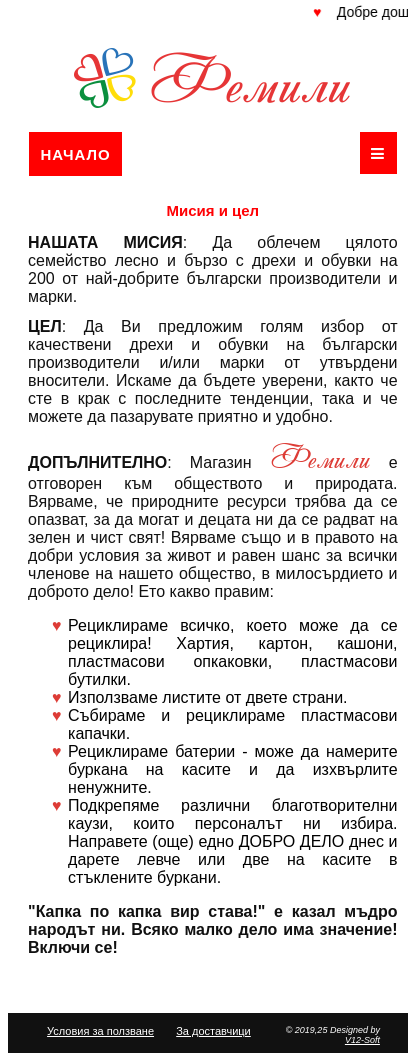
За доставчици (213, 1031)
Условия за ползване (100, 1031)
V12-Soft (362, 1040)
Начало (75, 154)
